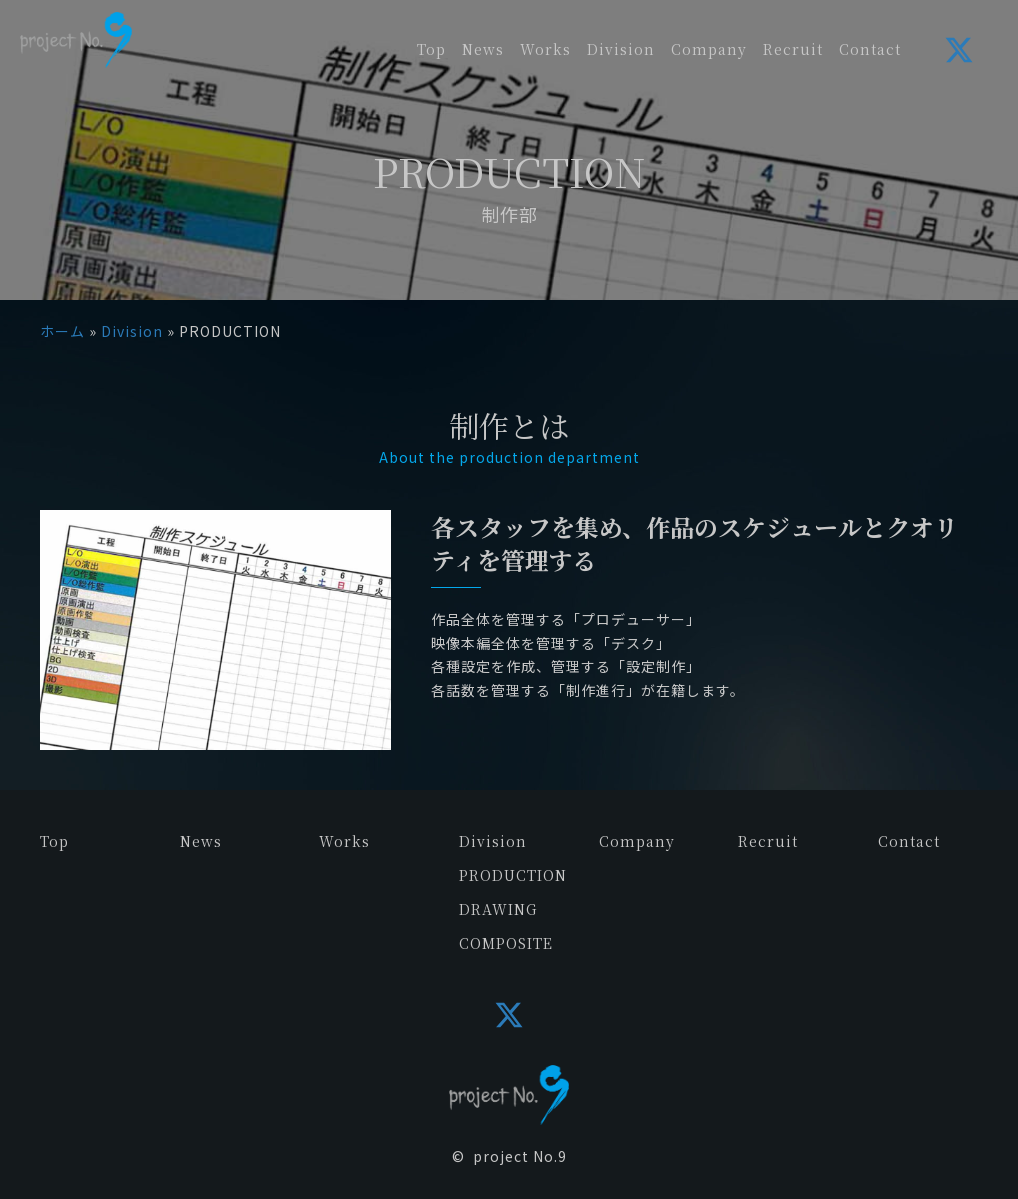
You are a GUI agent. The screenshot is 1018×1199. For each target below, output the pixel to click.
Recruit (768, 841)
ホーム (62, 331)
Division (132, 331)
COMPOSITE (506, 943)
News (201, 841)
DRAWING (498, 909)
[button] (959, 50)
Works (344, 841)
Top (54, 841)
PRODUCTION (513, 875)
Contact (909, 841)
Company (637, 841)
